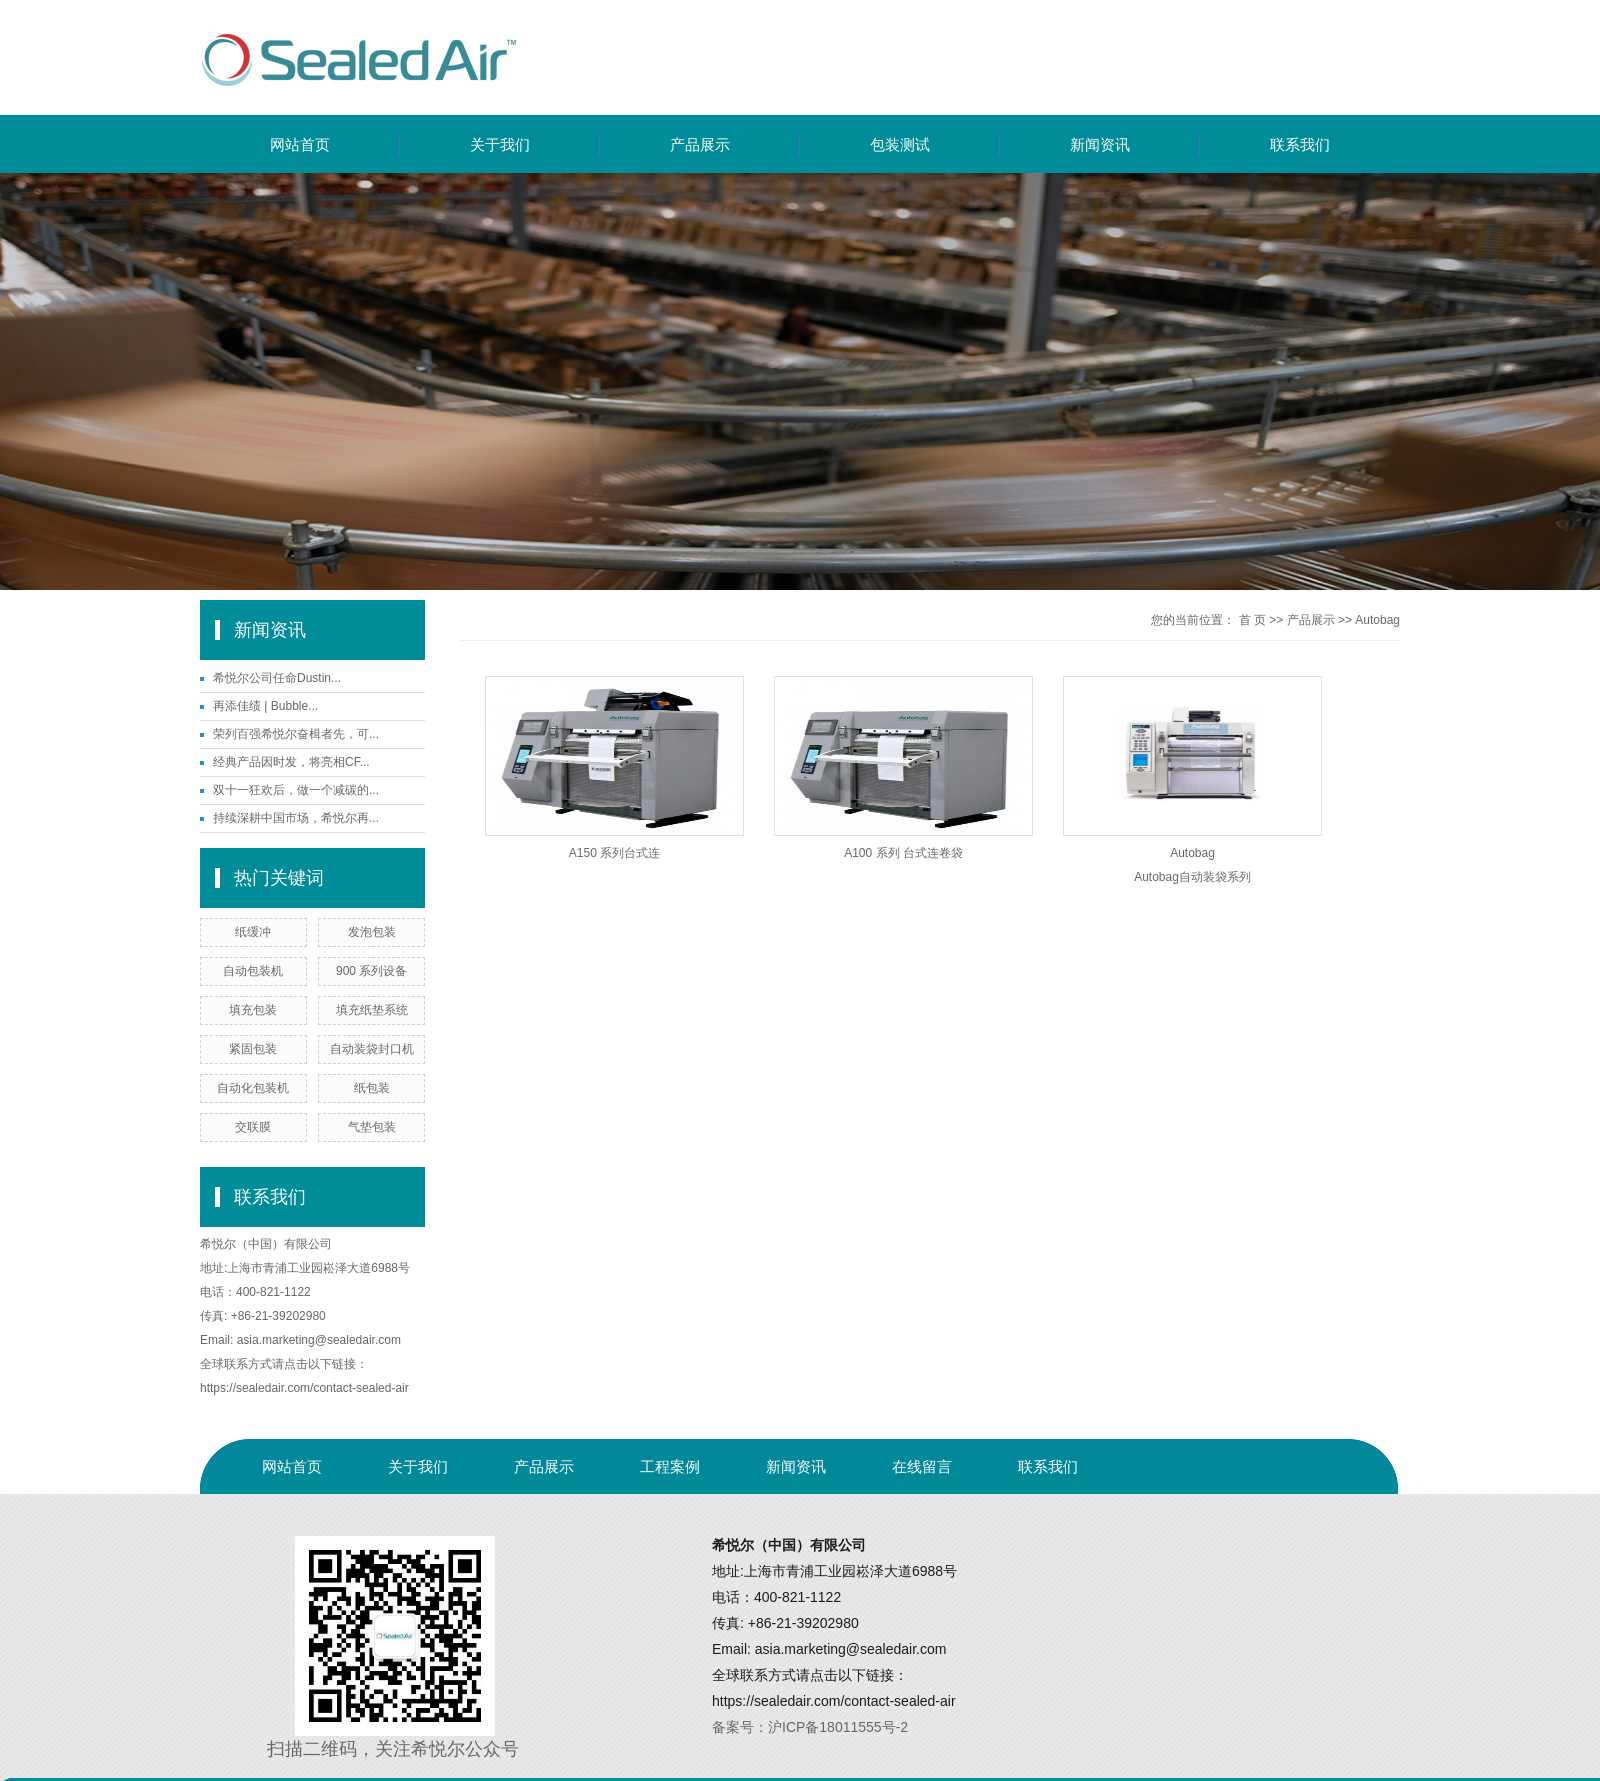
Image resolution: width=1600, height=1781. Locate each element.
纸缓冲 (253, 932)
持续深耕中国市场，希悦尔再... (296, 818)
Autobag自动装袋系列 (1192, 877)
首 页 (1252, 620)
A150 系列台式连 (614, 853)
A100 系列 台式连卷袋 (903, 853)
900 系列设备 (371, 971)
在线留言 (922, 1466)
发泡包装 (372, 932)
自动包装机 (253, 971)
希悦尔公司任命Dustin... (277, 678)
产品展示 (700, 144)
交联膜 (253, 1127)
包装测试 (900, 144)
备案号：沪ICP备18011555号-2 (810, 1727)
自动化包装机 (253, 1088)
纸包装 (372, 1088)
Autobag (1377, 620)
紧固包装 (253, 1049)
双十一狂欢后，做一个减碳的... (296, 790)
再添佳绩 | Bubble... (265, 706)
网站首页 (300, 144)
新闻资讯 (1100, 144)
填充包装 (253, 1010)
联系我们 (1300, 144)
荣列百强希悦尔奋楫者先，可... (296, 734)
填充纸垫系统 (372, 1010)
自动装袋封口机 (372, 1049)
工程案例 (670, 1466)
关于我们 (500, 144)
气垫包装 (372, 1127)
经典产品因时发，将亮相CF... (291, 762)
